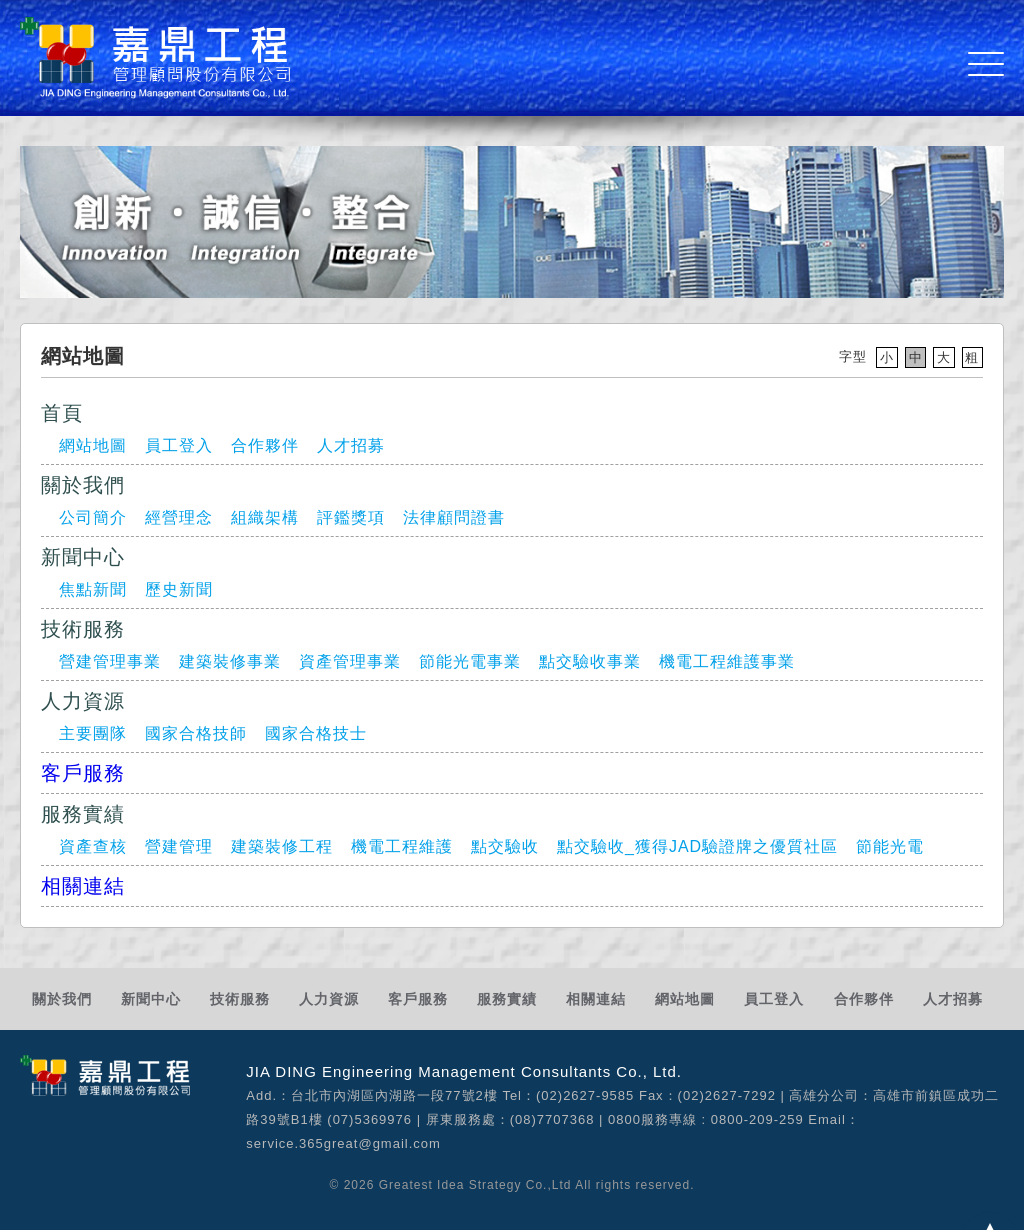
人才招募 (351, 445)
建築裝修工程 (282, 846)
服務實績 (507, 999)
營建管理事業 (110, 661)
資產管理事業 (350, 661)
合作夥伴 (265, 445)
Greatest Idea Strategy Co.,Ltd (475, 1185)
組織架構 (265, 517)
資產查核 (93, 846)
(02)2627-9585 (585, 1095)
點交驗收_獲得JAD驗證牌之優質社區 (697, 846)
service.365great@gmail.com (343, 1143)
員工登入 (179, 445)
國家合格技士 (316, 733)
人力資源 (329, 999)
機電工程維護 (402, 846)
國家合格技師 (196, 733)
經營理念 (179, 517)
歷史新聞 (179, 589)
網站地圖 (93, 445)
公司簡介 (93, 517)
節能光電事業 (470, 661)
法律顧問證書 (454, 517)
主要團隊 (93, 733)
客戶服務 (83, 773)
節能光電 (890, 846)
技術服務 (240, 999)
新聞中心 (151, 999)
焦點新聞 (93, 589)
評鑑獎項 (351, 517)
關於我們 (62, 999)
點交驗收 (505, 846)
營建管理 (179, 846)
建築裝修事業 (230, 661)
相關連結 (83, 886)
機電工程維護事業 (727, 661)
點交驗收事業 (590, 661)
